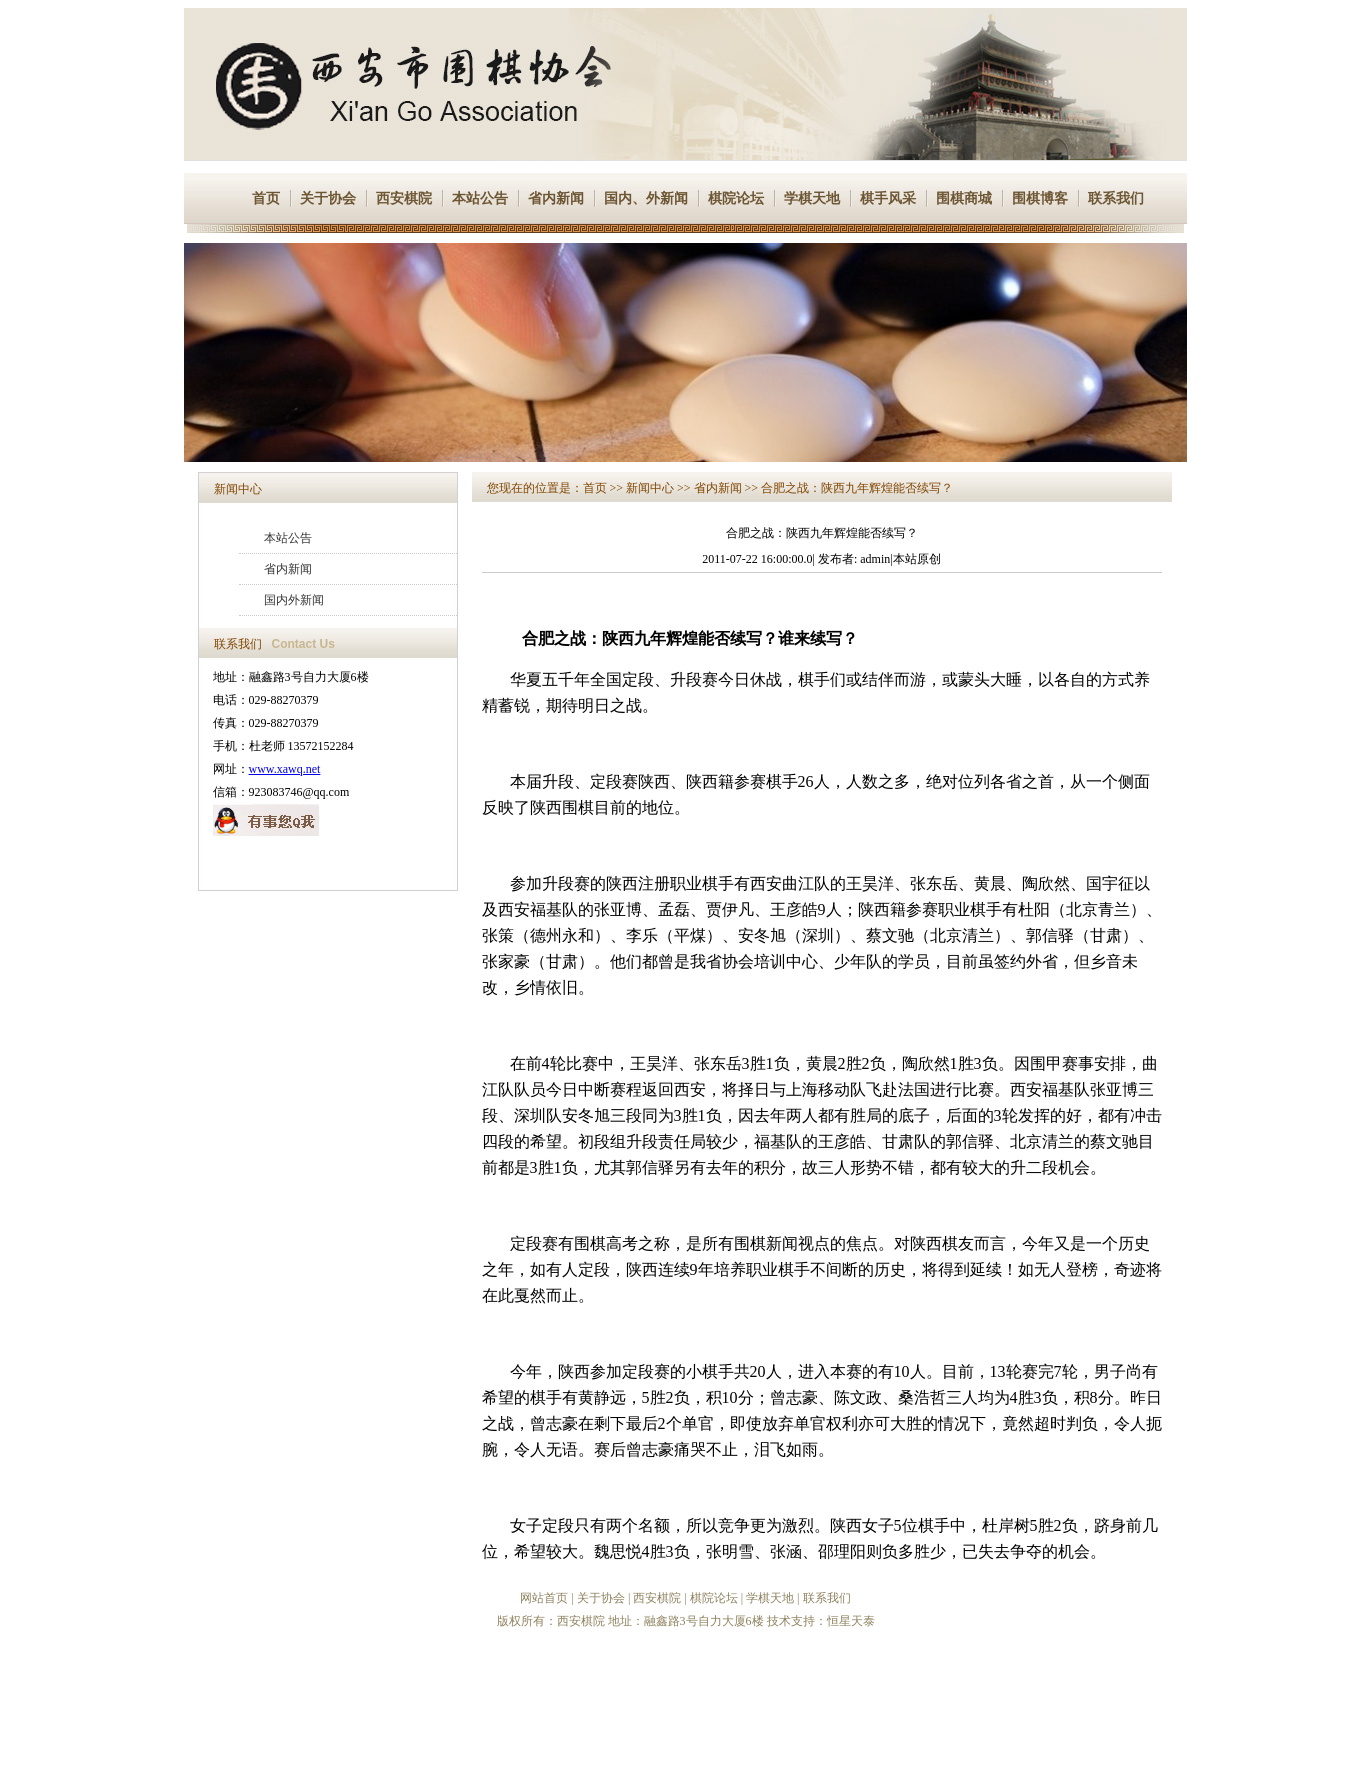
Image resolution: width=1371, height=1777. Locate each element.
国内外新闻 (294, 600)
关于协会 (328, 198)
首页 (266, 198)
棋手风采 (888, 198)
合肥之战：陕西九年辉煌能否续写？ (857, 488)
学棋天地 (812, 198)
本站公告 (480, 198)
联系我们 (1116, 198)
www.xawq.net (285, 769)
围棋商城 (964, 198)
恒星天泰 (851, 1621)
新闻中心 (238, 489)
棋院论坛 (736, 198)
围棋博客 (1040, 198)
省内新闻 (556, 198)
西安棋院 (404, 198)
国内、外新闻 (646, 198)
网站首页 (544, 1598)
